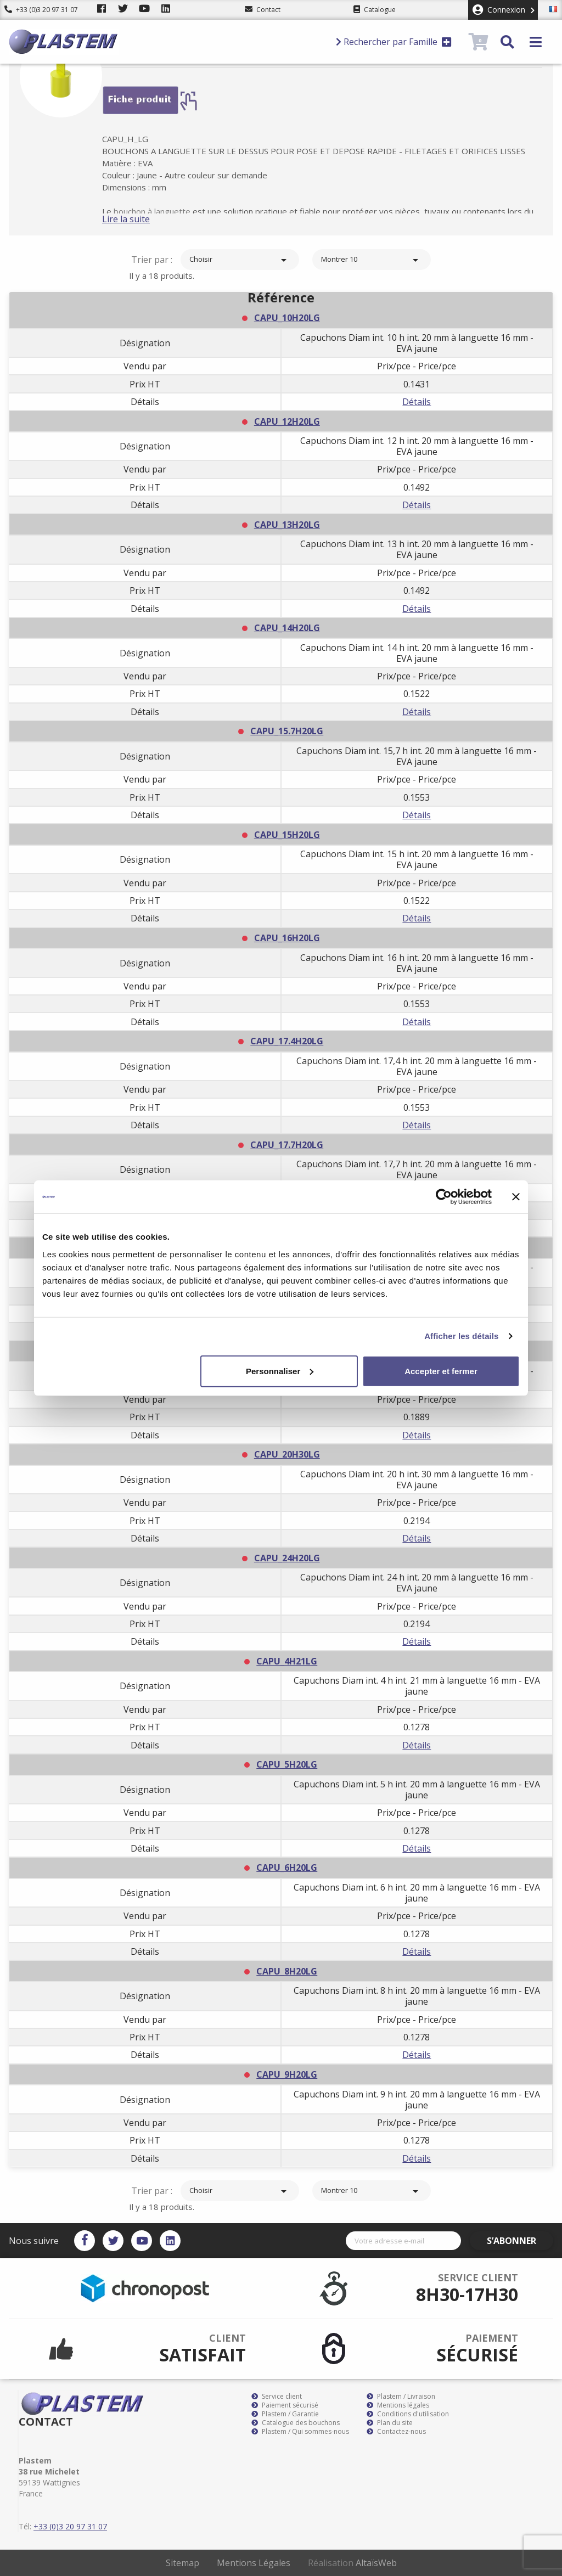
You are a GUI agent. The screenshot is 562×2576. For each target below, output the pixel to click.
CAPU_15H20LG (287, 835)
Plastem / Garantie (285, 2414)
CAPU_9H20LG (286, 2074)
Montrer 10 (371, 260)
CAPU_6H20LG (286, 1867)
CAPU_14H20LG (287, 628)
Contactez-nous (396, 2431)
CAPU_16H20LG (287, 938)
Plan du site (390, 2422)
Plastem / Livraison (401, 2396)
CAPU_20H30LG (287, 1454)
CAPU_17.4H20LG (286, 1041)
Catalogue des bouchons (295, 2422)
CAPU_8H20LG (286, 1971)
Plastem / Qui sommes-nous (300, 2431)
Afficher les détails (461, 1336)
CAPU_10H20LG (287, 318)
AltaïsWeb (376, 2563)
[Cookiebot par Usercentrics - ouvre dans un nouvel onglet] (444, 1197)
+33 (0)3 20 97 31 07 (41, 9)
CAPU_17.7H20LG (286, 1145)
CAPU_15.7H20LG (286, 731)
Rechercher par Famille (394, 42)
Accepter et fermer (440, 1370)
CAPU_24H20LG (287, 1558)
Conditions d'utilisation (408, 2414)
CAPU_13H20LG (287, 525)
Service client (276, 2396)
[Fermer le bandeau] (516, 1197)
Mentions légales (398, 2405)
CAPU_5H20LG (286, 1764)
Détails (416, 402)
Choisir (239, 260)
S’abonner (521, 2241)
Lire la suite (143, 218)
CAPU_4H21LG (286, 1661)
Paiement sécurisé (284, 2405)
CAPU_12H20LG (287, 421)
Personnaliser (279, 1370)
